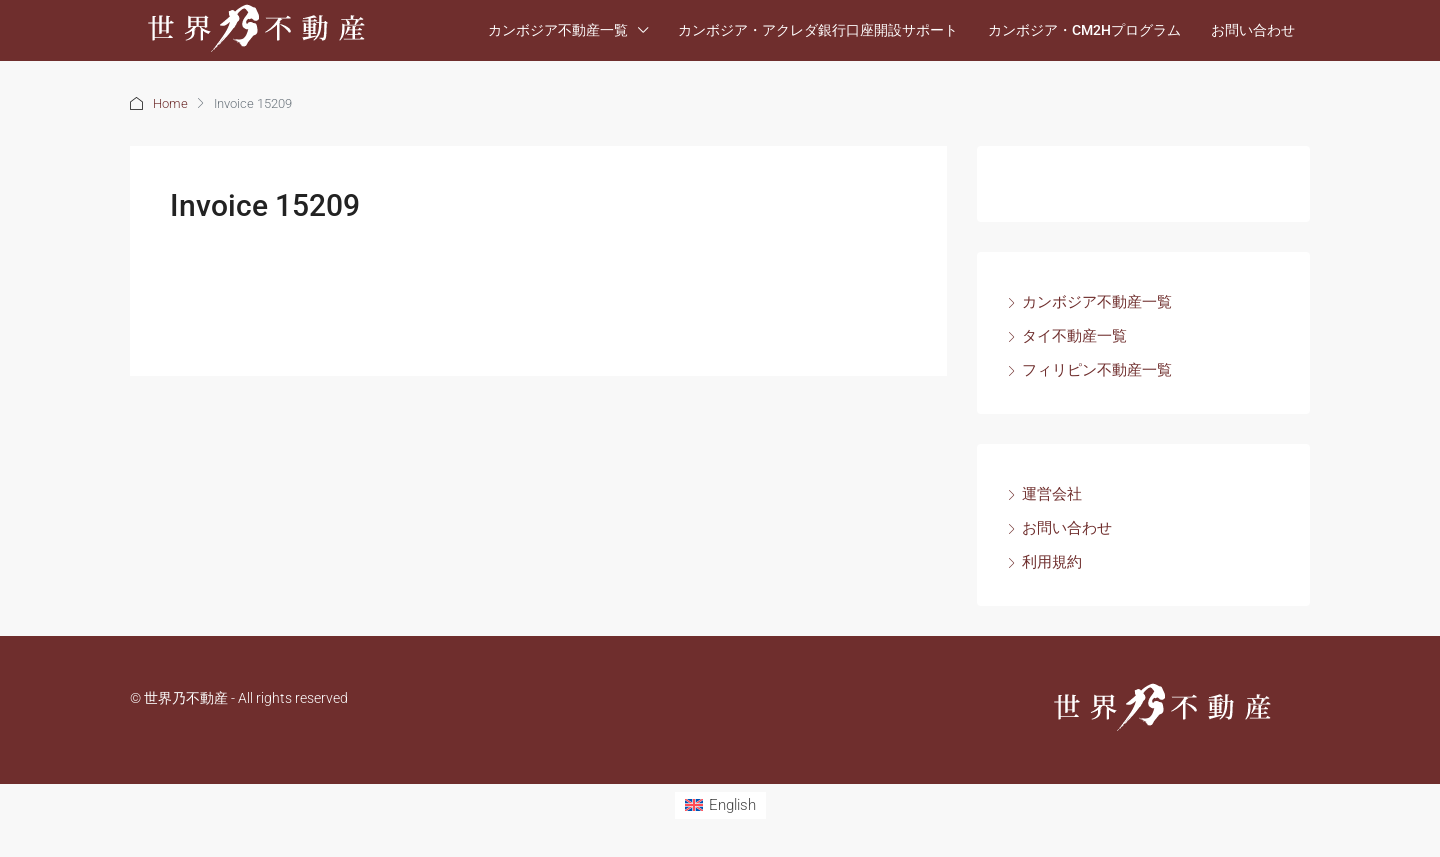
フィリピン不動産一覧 (1097, 370)
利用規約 (1052, 562)
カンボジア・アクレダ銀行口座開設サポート (818, 30)
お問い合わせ (1253, 30)
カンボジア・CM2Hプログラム (1084, 30)
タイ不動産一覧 (1074, 336)
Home (170, 103)
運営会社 (1052, 494)
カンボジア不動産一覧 (558, 30)
